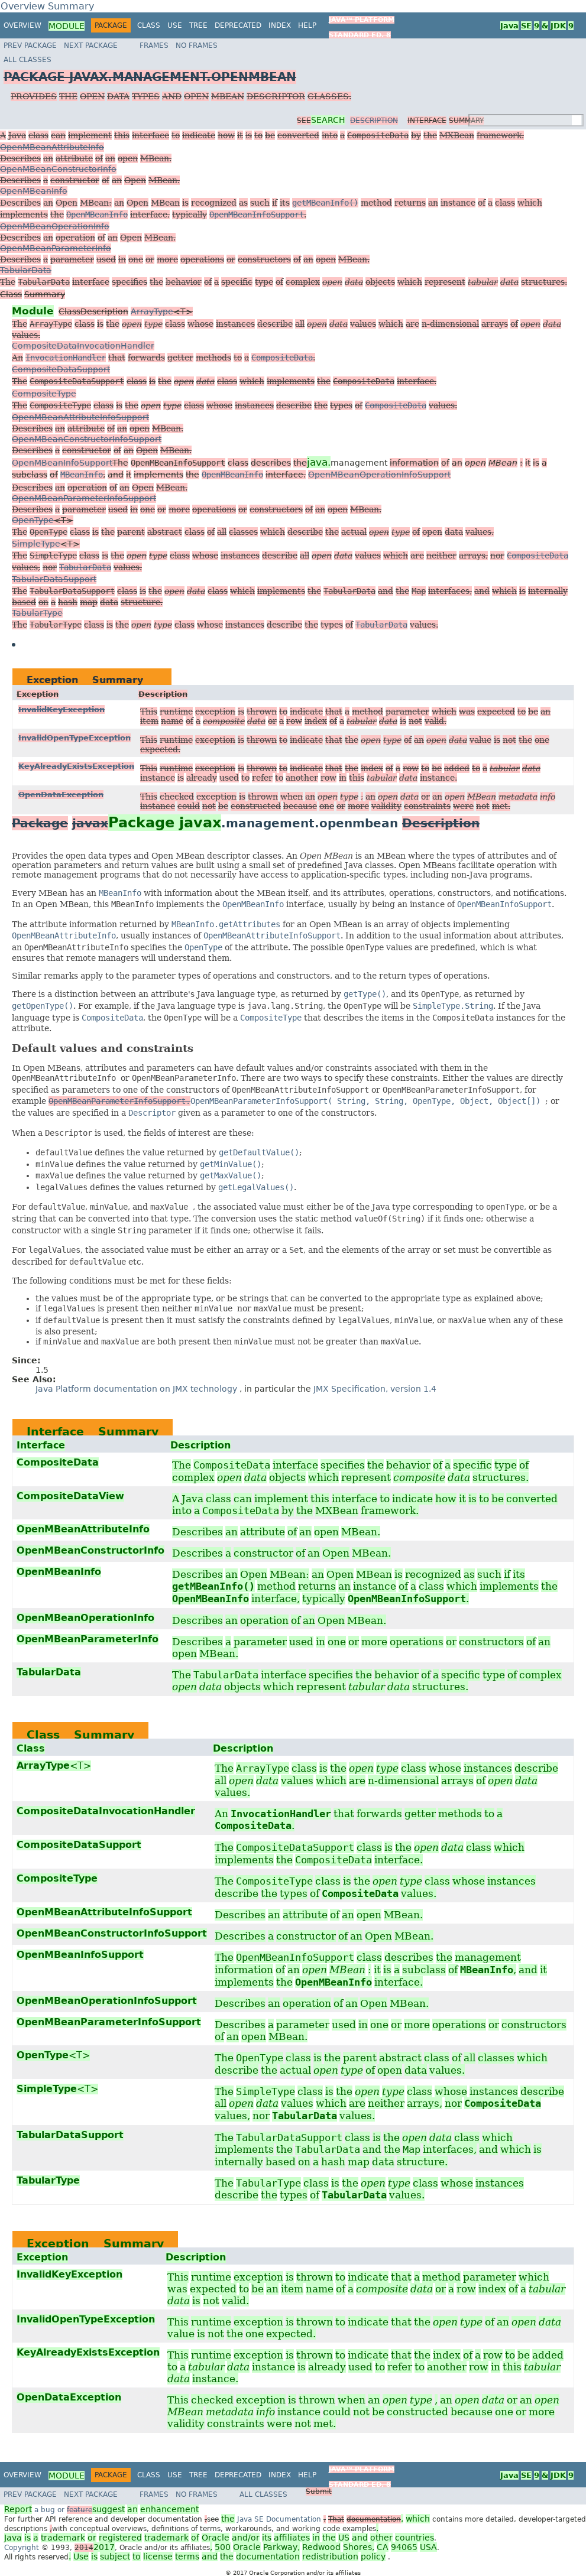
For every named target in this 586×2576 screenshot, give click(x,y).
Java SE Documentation (280, 2519)
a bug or (101, 2510)
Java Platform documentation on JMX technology (137, 1388)
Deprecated (238, 25)
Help (307, 25)
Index (279, 25)
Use (174, 25)
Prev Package (30, 45)
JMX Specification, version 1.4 (374, 1388)
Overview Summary (47, 6)
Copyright (21, 2547)
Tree (198, 25)
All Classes (180, 70)
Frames (154, 45)
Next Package (91, 45)
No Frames (197, 45)
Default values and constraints (102, 1048)
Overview (22, 25)
